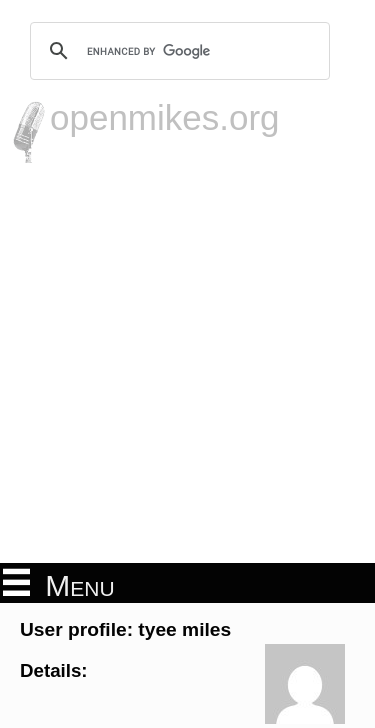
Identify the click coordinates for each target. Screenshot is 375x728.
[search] (177, 51)
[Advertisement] (187, 360)
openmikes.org (165, 117)
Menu (59, 584)
